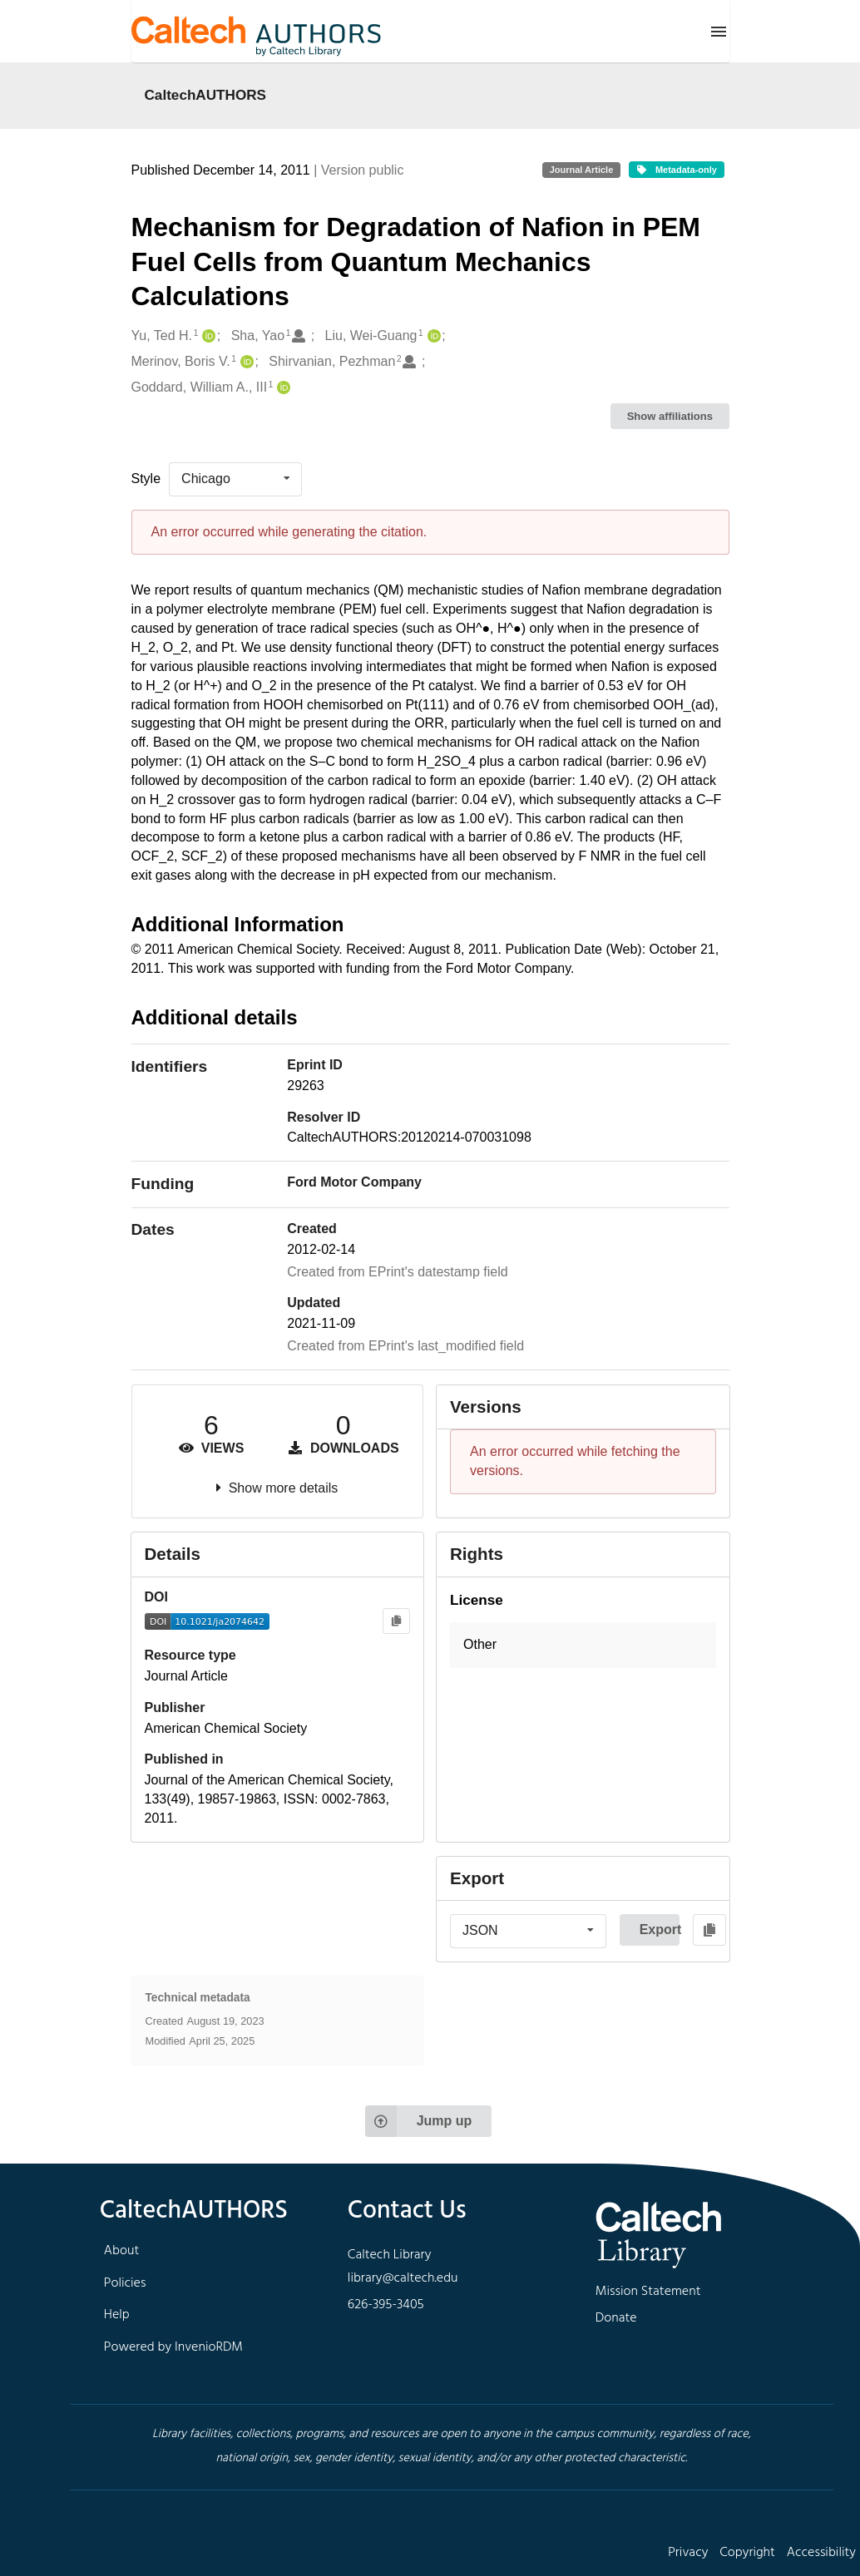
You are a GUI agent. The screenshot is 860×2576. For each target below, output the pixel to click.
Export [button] (660, 1929)
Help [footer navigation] (117, 2315)
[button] (583, 1645)
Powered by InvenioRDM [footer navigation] (173, 2347)
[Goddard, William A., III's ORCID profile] (281, 387)
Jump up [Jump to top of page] (418, 2121)
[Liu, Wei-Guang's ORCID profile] (432, 336)
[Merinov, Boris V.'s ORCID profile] (245, 362)
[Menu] (718, 31)
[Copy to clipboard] (396, 1621)
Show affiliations (670, 416)
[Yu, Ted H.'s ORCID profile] (206, 336)
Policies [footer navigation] (125, 2283)
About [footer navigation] (121, 2251)
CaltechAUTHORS (206, 94)
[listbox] (235, 479)
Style (146, 478)
